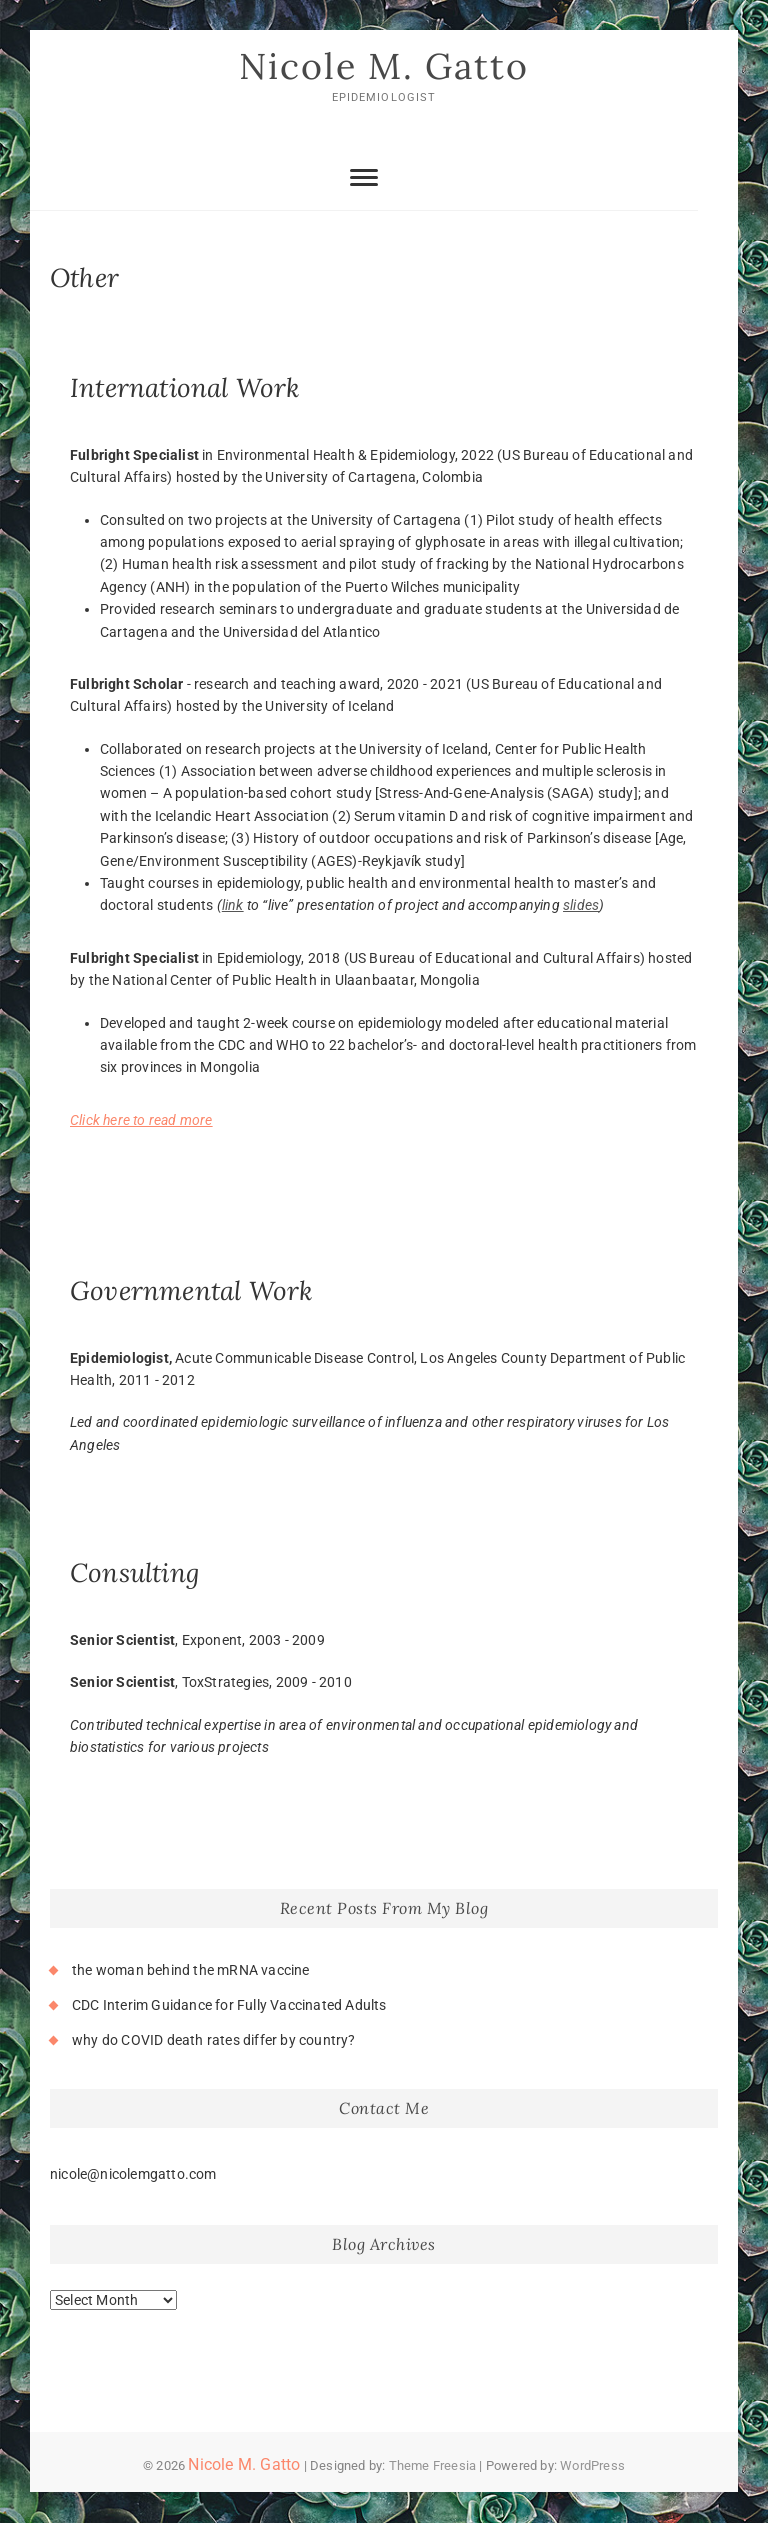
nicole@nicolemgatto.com (133, 2174)
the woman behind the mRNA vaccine (191, 1970)
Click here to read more (141, 1120)
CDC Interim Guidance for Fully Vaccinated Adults (229, 2005)
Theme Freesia (433, 2465)
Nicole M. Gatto (384, 67)
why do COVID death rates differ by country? (214, 2041)
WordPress (592, 2465)
